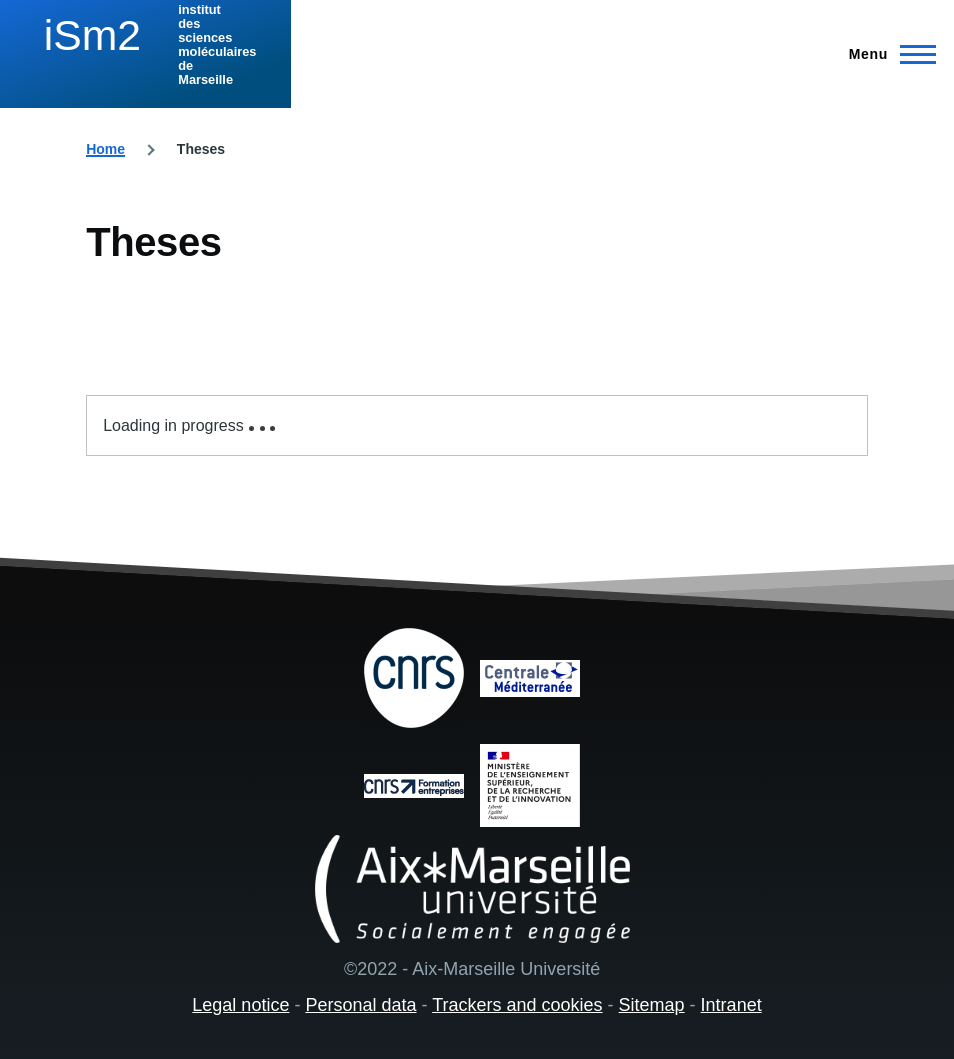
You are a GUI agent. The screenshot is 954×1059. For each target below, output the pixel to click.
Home (105, 149)
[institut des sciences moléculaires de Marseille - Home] (142, 45)
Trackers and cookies (517, 1005)
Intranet (731, 1005)
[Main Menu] (886, 54)
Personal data (360, 1005)
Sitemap (652, 1005)
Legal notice (240, 1005)
